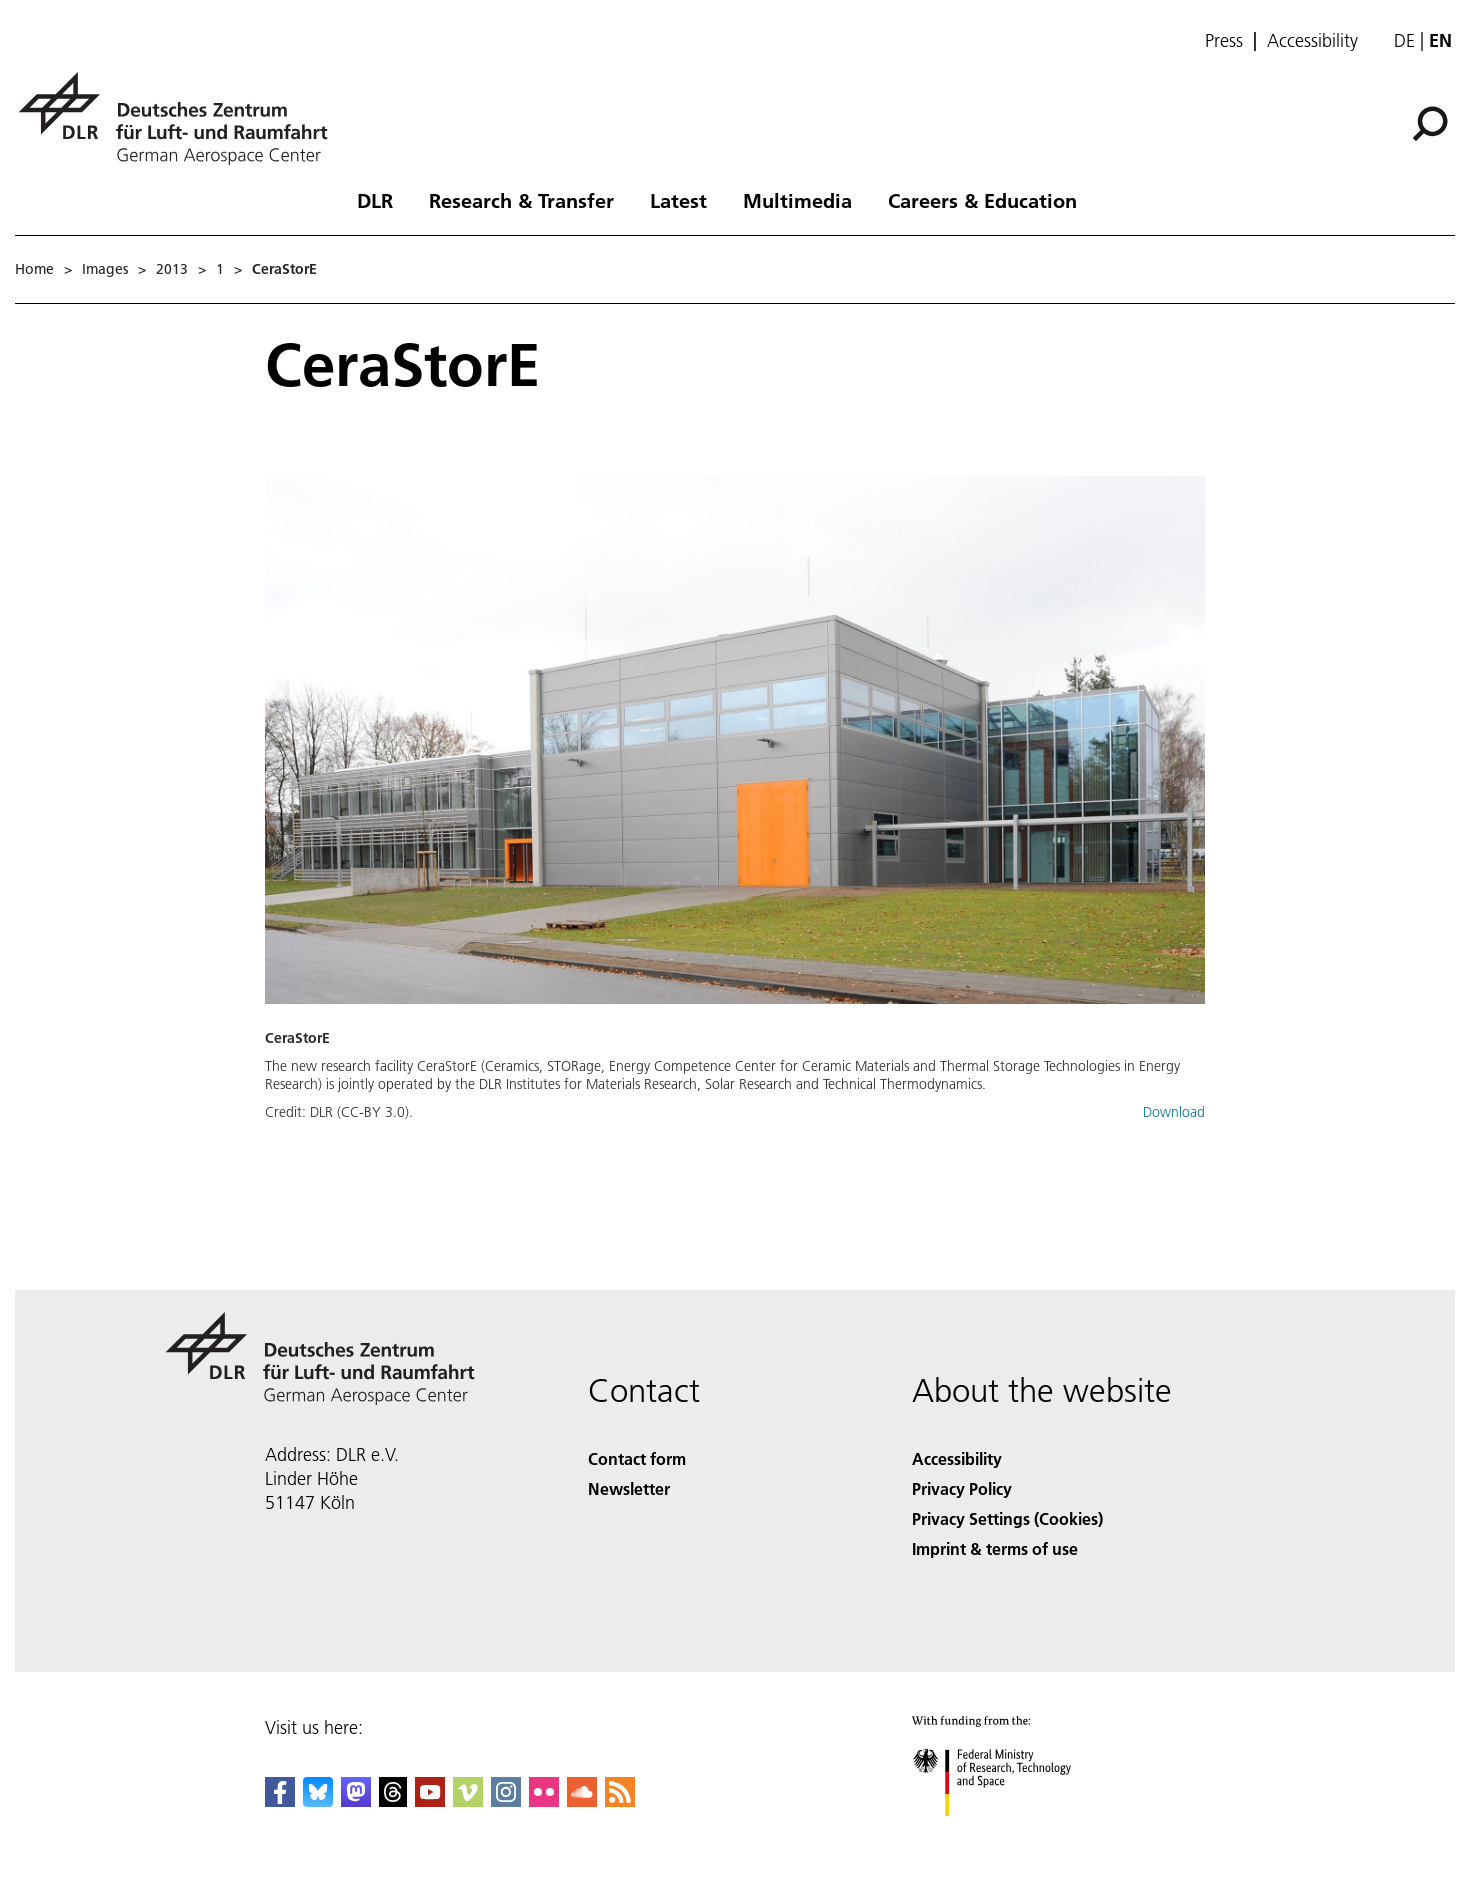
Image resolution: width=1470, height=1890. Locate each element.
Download (1174, 1112)
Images (105, 269)
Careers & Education (982, 200)
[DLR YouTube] (430, 1800)
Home (34, 269)
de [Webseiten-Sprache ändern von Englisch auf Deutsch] (1404, 40)
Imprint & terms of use (995, 1548)
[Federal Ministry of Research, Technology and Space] (1009, 1833)
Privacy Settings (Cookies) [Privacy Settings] (1007, 1518)
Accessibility (1312, 41)
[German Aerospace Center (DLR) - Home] (181, 118)
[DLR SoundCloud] (582, 1800)
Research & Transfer (521, 200)
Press (1224, 41)
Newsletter (629, 1488)
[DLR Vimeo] (468, 1800)
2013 (172, 269)
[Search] (1430, 124)
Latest (678, 200)
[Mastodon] (356, 1800)
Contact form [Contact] (637, 1458)
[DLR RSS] (620, 1800)
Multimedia (797, 200)
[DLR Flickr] (544, 1800)
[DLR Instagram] (506, 1800)
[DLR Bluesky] (318, 1800)
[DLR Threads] (393, 1800)
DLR (375, 200)
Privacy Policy (962, 1488)
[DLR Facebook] (280, 1800)
